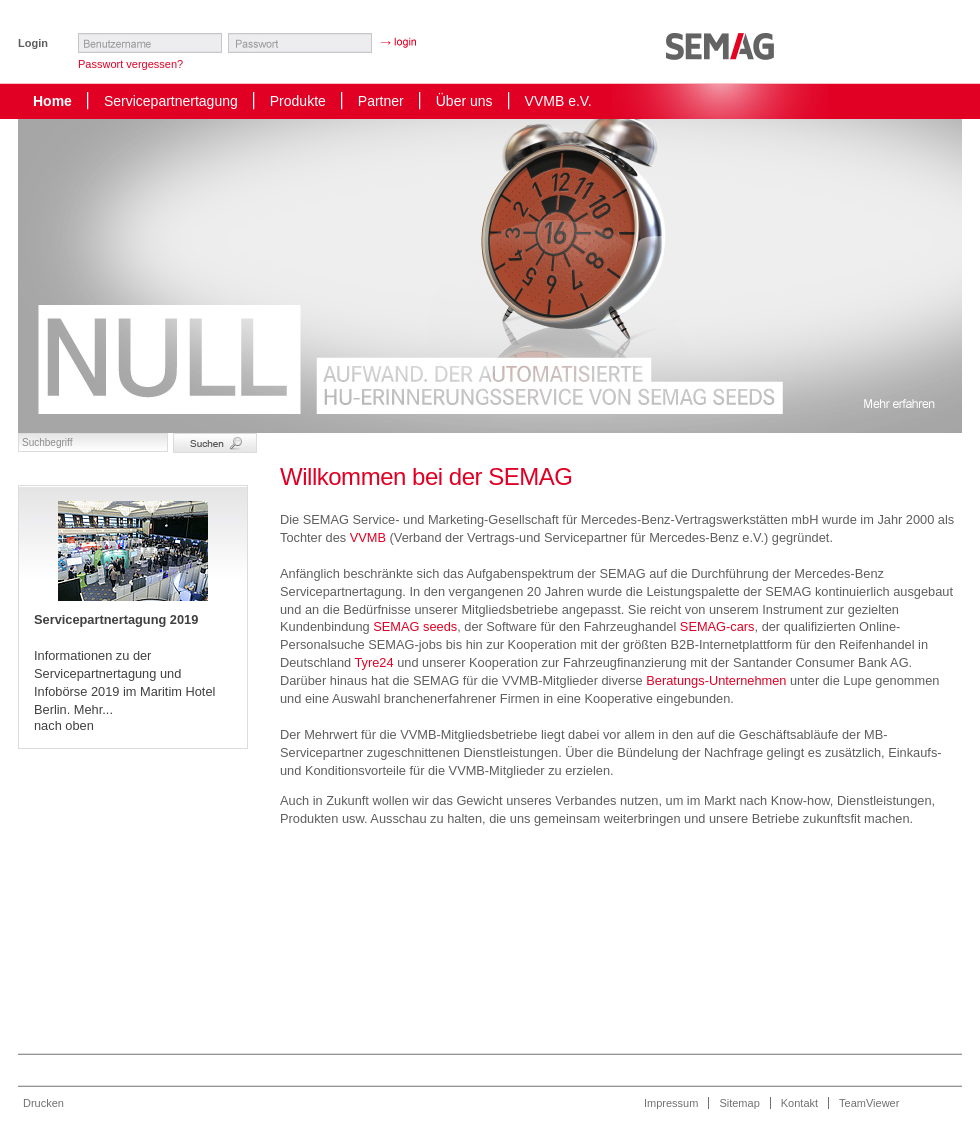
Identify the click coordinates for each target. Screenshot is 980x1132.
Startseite (725, 55)
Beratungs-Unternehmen (716, 680)
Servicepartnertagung (171, 101)
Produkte (298, 101)
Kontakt (799, 1103)
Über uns (464, 101)
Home (52, 101)
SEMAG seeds (415, 626)
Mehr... (93, 709)
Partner (381, 101)
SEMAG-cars (717, 626)
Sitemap (739, 1103)
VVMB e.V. (558, 101)
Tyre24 (373, 662)
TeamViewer (869, 1103)
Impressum (671, 1103)
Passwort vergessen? (130, 64)
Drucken (43, 1103)
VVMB (368, 537)
